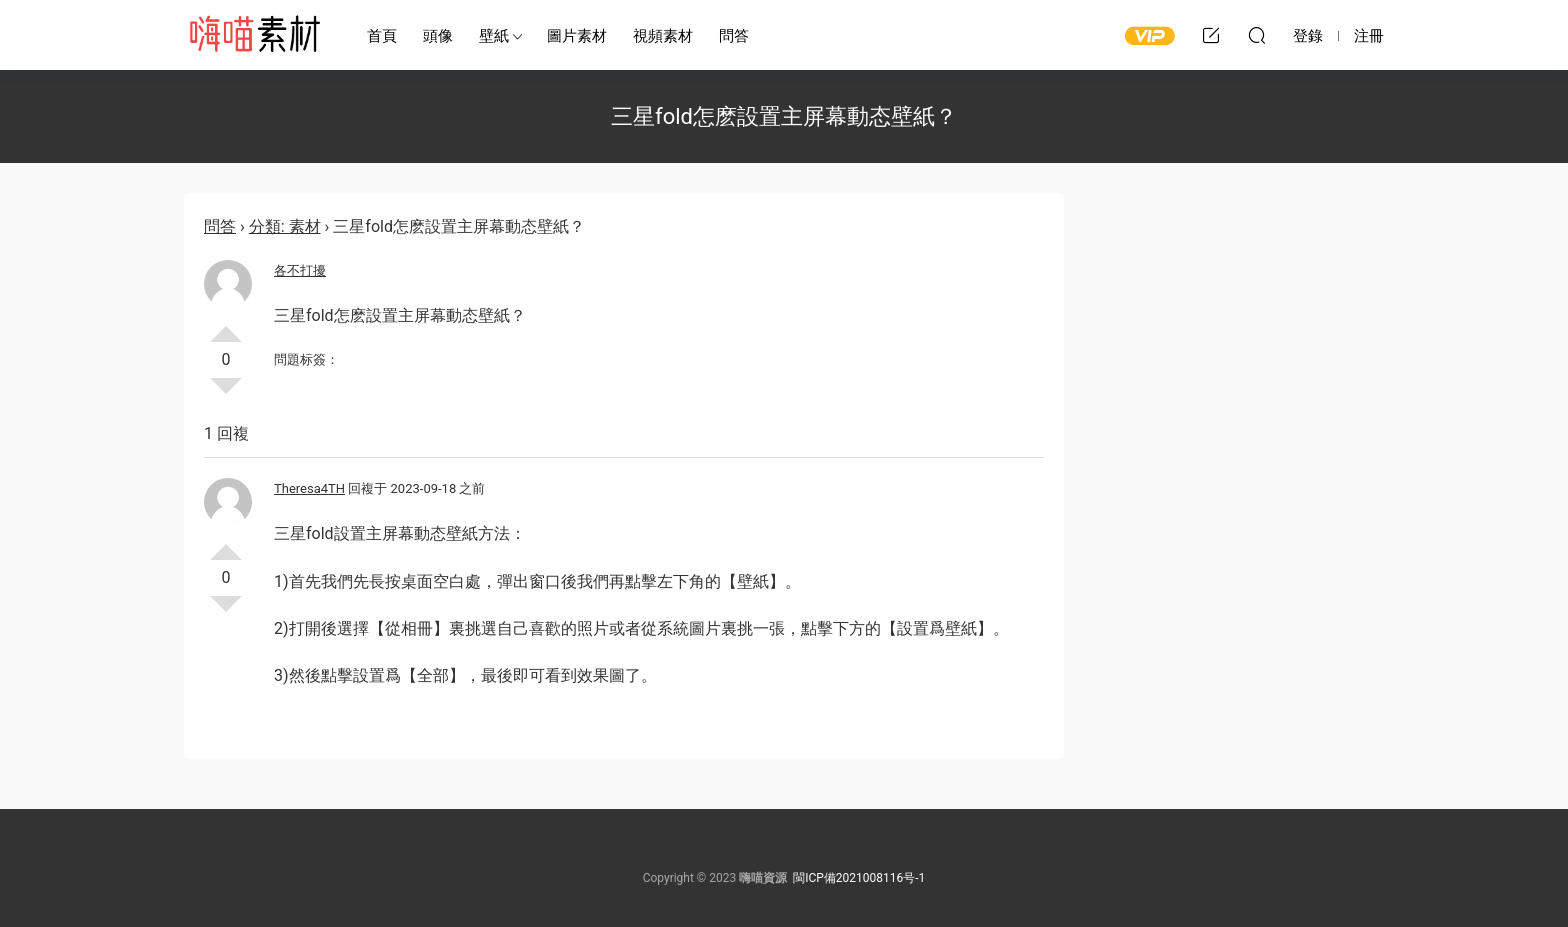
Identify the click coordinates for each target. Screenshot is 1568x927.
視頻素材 (663, 36)
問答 (734, 36)
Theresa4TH (309, 488)
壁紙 (494, 36)
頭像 (438, 36)
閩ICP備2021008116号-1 (859, 878)
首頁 (382, 36)
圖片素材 (577, 36)
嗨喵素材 (254, 35)
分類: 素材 (285, 226)
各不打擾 (300, 270)
